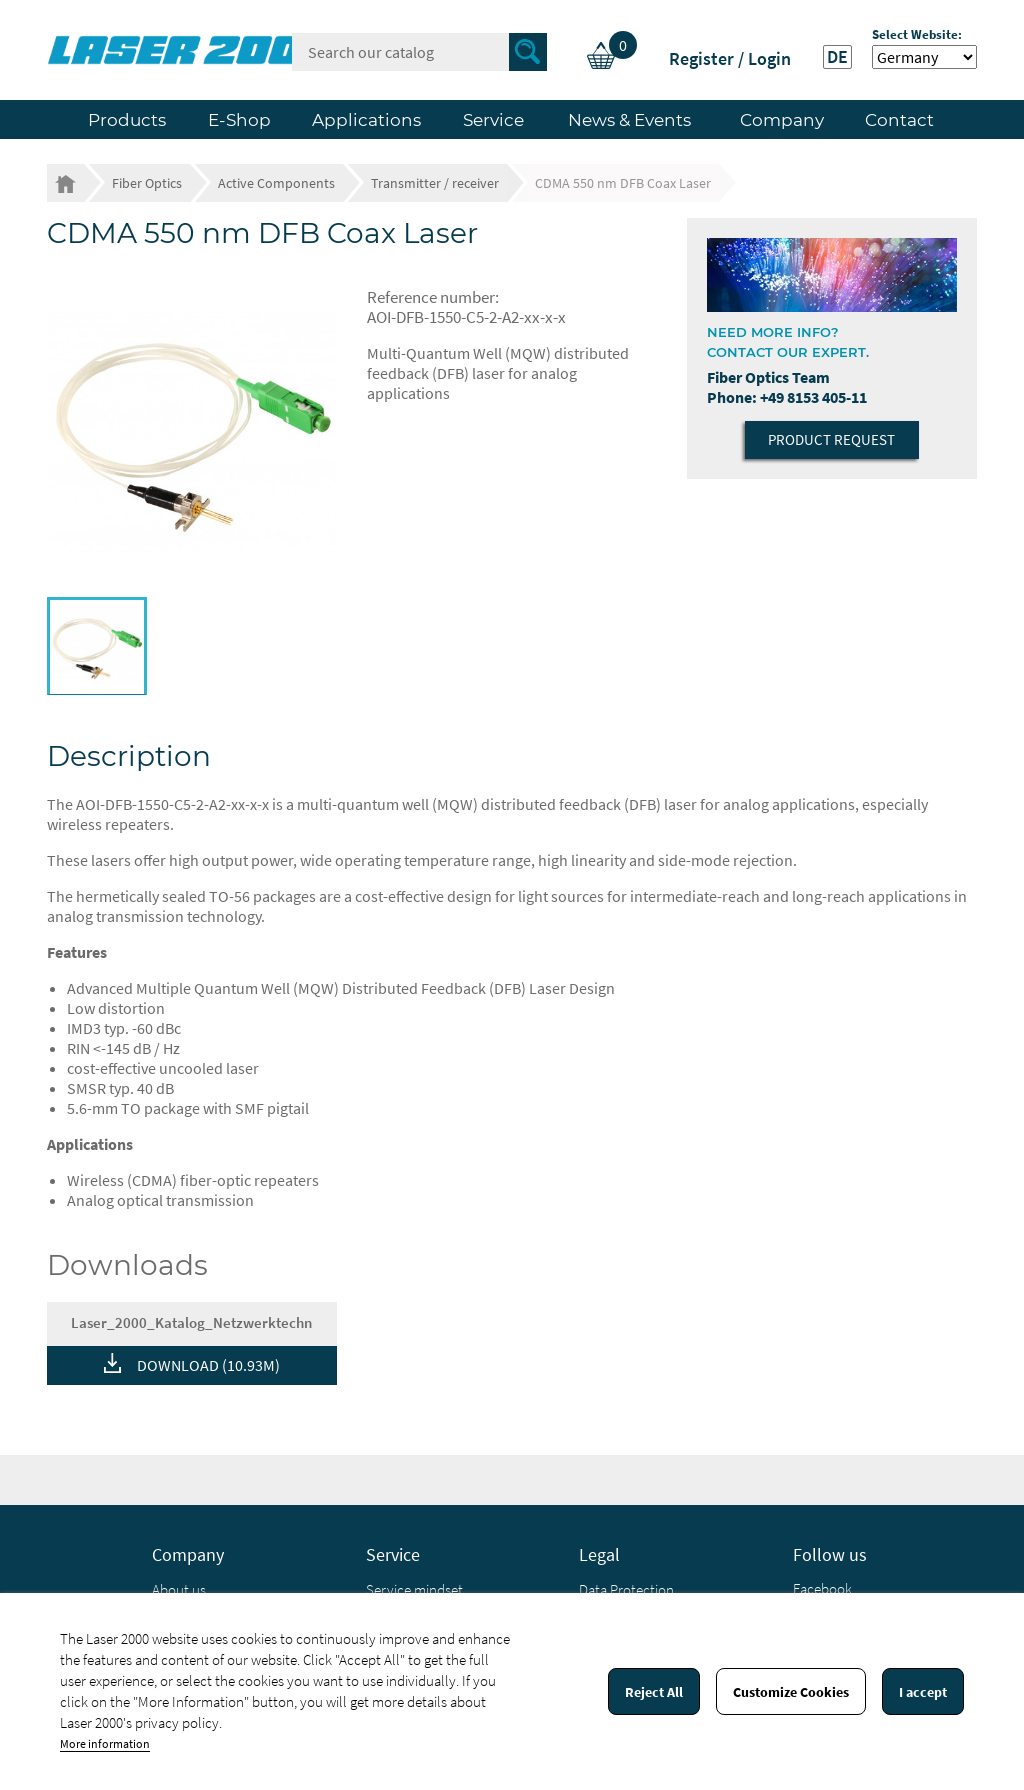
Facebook (822, 1588)
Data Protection (626, 1589)
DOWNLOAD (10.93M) (208, 1365)
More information (105, 1743)
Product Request (831, 439)
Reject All (654, 1692)
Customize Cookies (791, 1692)
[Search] (419, 52)
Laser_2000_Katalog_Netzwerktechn (191, 1322)
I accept (923, 1692)
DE (837, 57)
